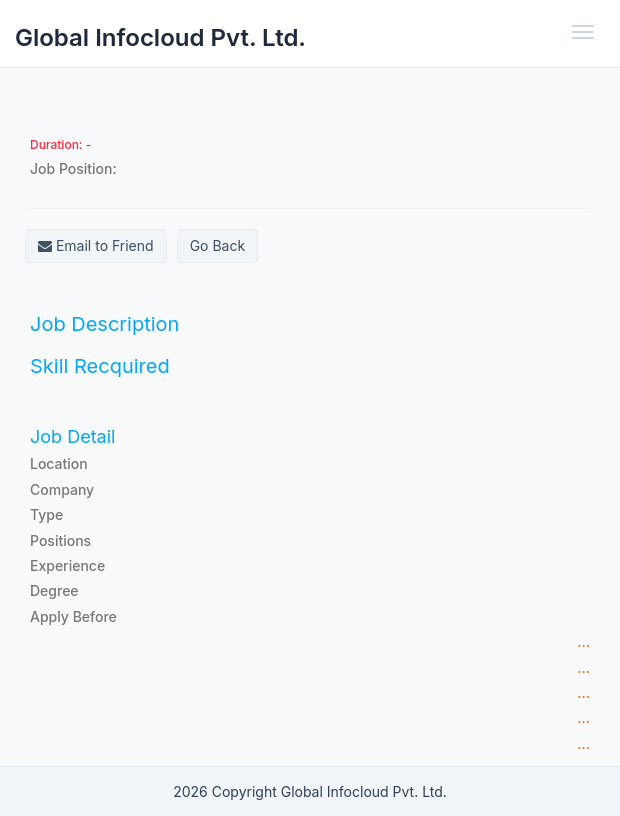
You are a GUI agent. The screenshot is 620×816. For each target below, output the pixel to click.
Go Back (217, 245)
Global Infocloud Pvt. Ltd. (160, 37)
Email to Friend (96, 245)
